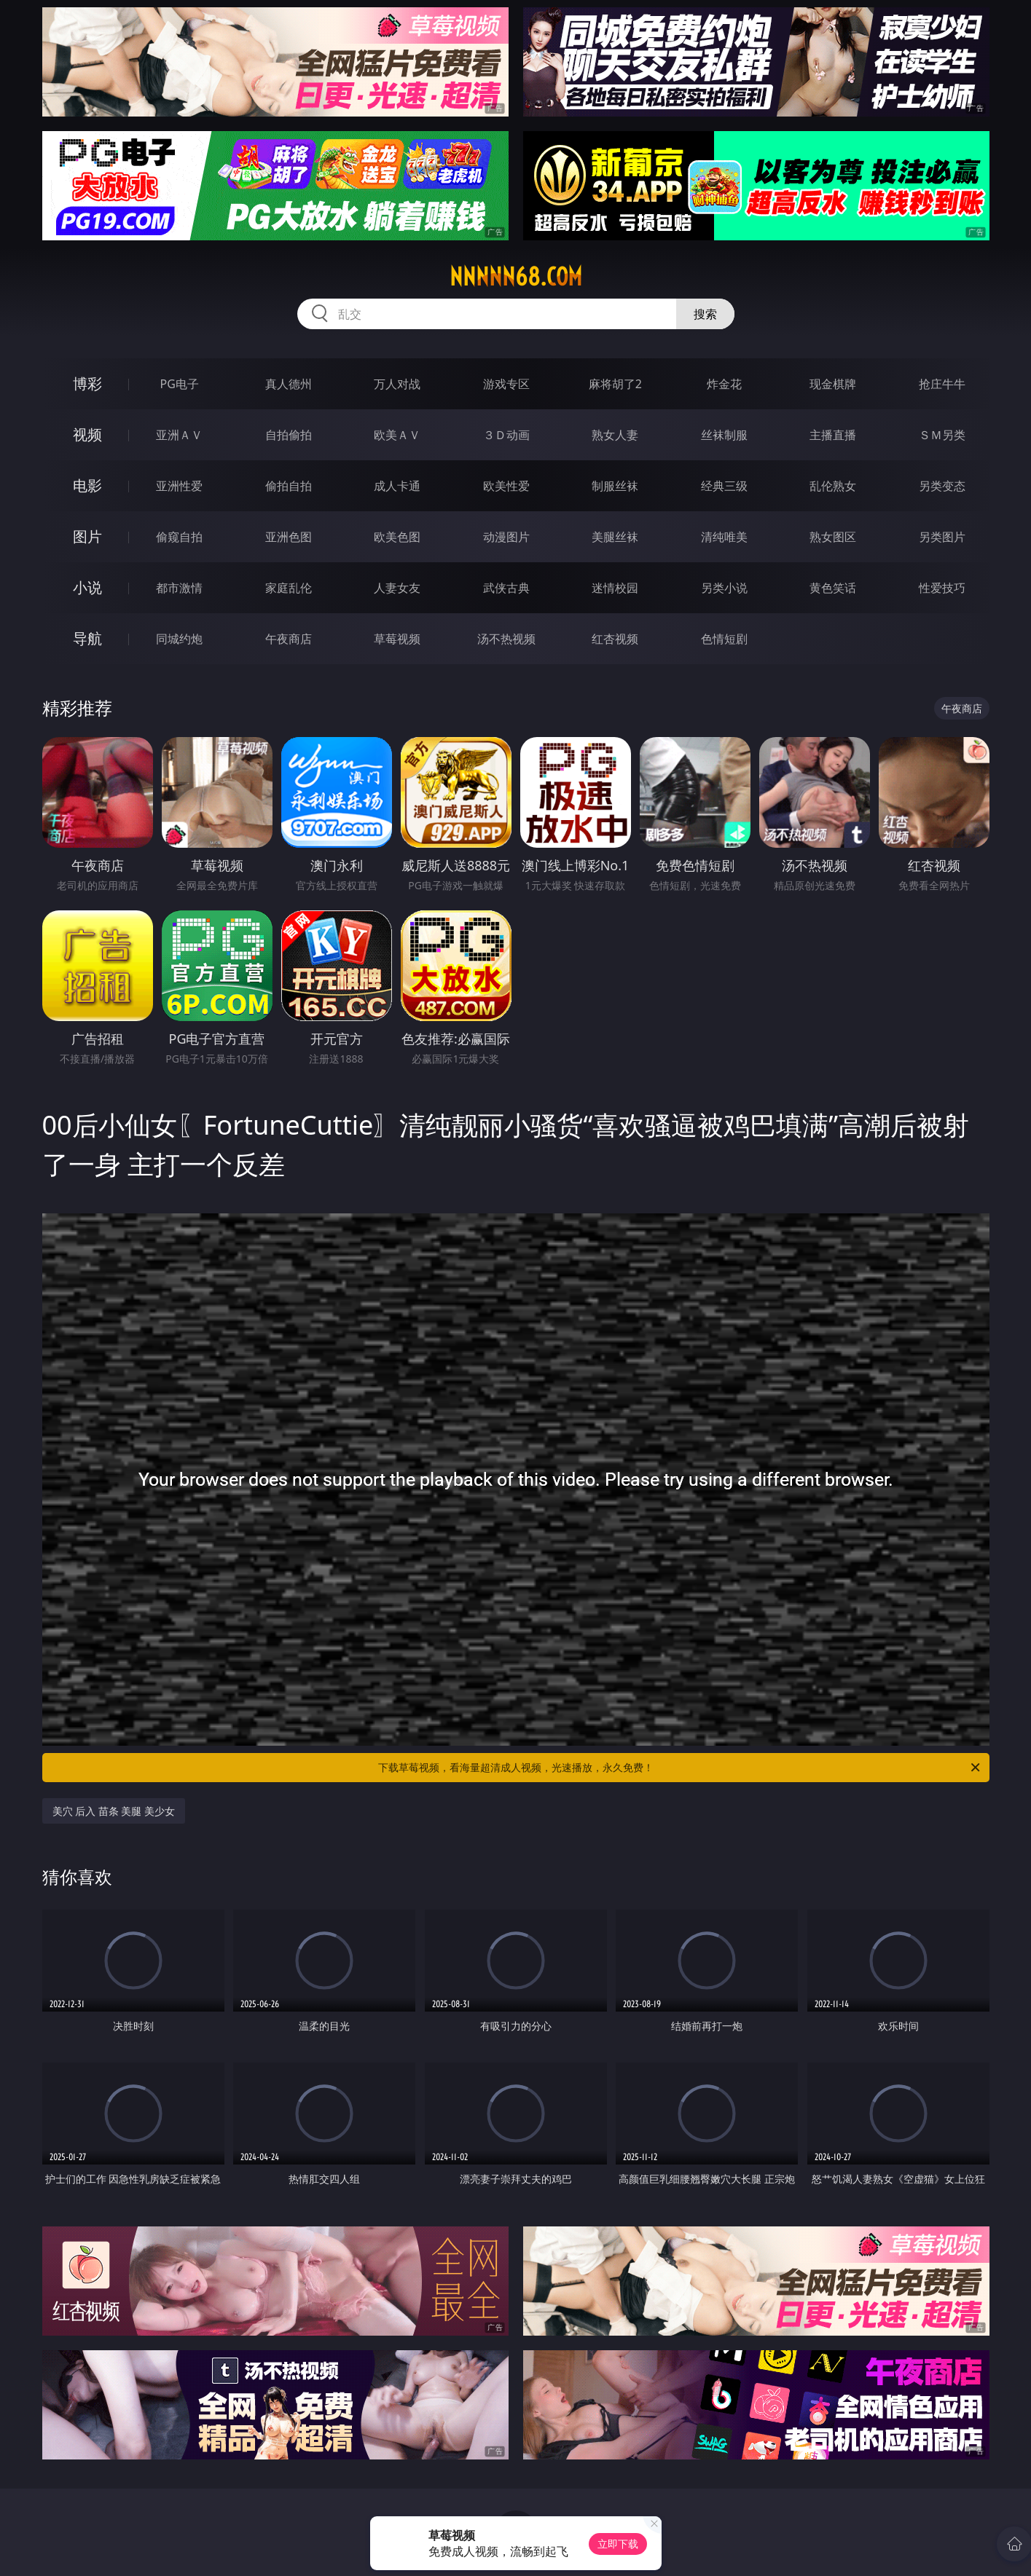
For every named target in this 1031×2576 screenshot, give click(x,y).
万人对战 (397, 384)
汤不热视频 (506, 639)
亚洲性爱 (179, 486)
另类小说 (724, 588)
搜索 (705, 314)
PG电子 (179, 384)
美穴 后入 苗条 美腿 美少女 (114, 1811)
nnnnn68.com (516, 276)
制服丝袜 (615, 486)
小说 (87, 587)
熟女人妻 (615, 435)
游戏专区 (506, 384)
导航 (87, 638)
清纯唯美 (724, 537)
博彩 (87, 383)
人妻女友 (397, 588)
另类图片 (942, 537)
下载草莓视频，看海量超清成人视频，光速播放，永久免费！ (680, 1767)
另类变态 (942, 486)
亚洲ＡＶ (179, 435)
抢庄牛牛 (942, 384)
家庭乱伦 (288, 588)
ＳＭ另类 (942, 435)
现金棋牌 (832, 384)
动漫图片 (506, 537)
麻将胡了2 (615, 384)
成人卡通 (397, 486)
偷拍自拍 (288, 486)
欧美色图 (397, 537)
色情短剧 (724, 639)
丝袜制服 (724, 435)
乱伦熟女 (832, 486)
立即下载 (617, 2544)
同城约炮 (179, 639)
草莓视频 (397, 639)
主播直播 (832, 435)
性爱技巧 (942, 588)
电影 (87, 485)
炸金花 (724, 384)
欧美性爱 (506, 486)
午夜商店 (288, 639)
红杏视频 (615, 639)
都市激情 (179, 588)
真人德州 (288, 384)
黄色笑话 (832, 588)
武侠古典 (506, 588)
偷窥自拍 (179, 537)
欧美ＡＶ (397, 435)
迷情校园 (615, 588)
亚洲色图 (288, 537)
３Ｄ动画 (506, 435)
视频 (87, 434)
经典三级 (724, 486)
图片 (87, 536)
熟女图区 (832, 537)
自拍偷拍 (288, 435)
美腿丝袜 (615, 537)
